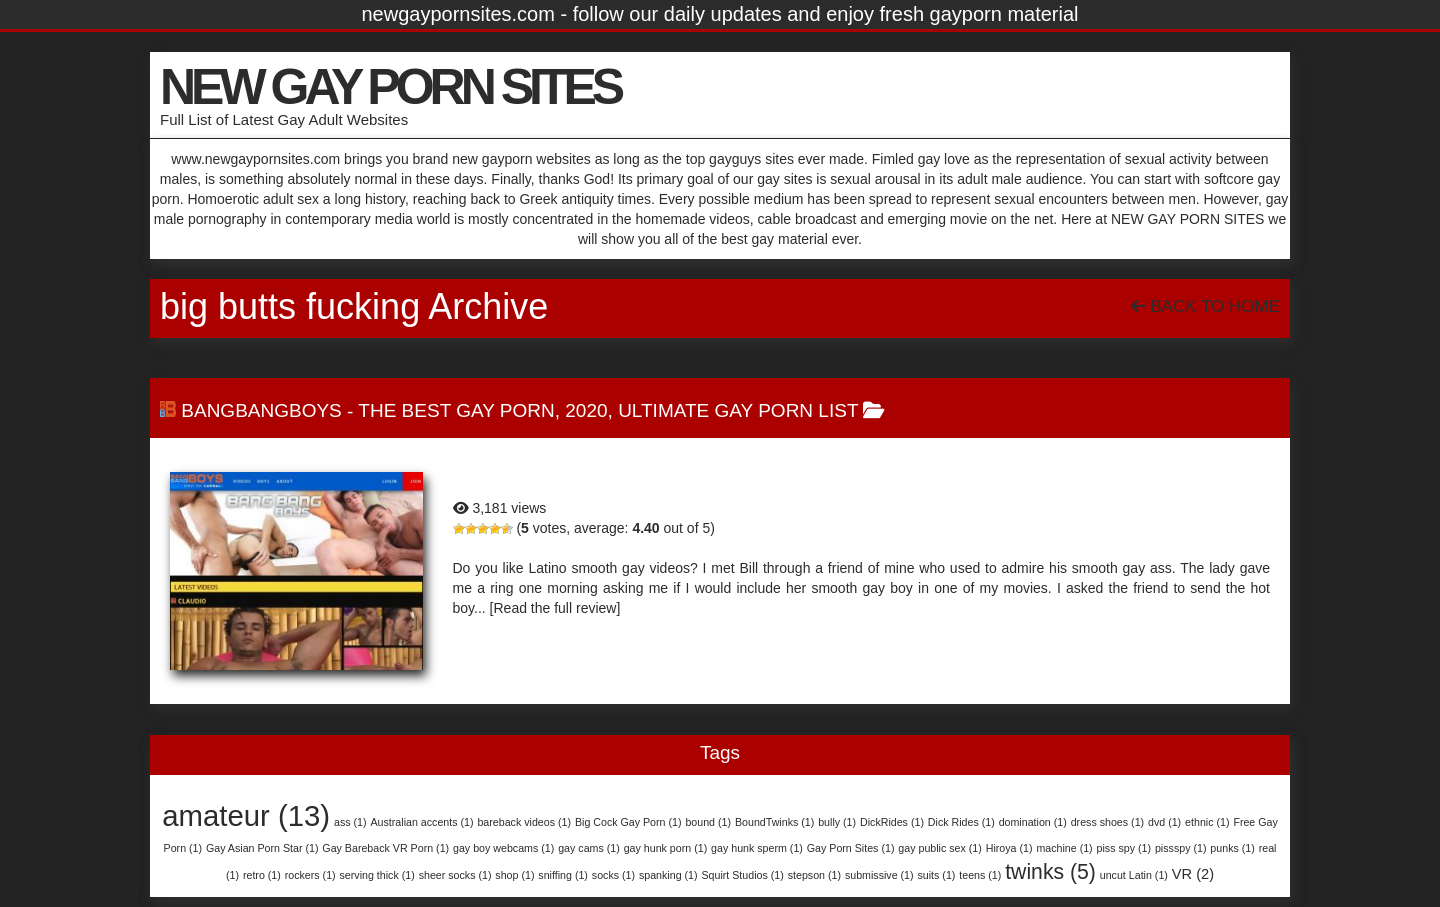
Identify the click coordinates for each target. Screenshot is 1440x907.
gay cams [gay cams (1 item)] (589, 848)
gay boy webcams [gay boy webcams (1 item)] (503, 848)
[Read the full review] (555, 608)
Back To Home (1205, 306)
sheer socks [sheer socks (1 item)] (455, 875)
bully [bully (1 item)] (837, 822)
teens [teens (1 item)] (980, 875)
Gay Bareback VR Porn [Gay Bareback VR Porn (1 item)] (385, 848)
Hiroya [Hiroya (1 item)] (1009, 848)
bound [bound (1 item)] (708, 822)
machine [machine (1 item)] (1064, 848)
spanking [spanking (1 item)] (668, 875)
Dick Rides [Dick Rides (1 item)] (961, 822)
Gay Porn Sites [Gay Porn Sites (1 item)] (851, 848)
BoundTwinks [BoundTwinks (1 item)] (774, 822)
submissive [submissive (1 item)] (879, 875)
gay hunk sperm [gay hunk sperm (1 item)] (757, 848)
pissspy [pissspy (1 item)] (1181, 848)
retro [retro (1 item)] (262, 875)
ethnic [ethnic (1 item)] (1207, 822)
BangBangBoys (261, 410)
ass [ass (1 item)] (350, 822)
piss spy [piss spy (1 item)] (1124, 848)
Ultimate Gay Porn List (738, 410)
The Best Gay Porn (456, 410)
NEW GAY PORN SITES (390, 87)
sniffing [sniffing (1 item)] (563, 875)
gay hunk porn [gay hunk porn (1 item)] (666, 848)
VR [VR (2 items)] (1193, 874)
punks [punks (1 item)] (1232, 848)
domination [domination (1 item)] (1033, 822)
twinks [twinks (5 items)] (1050, 871)
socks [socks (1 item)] (613, 875)
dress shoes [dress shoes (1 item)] (1107, 822)
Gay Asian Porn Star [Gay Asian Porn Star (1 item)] (262, 848)
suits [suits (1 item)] (936, 875)
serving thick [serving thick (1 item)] (377, 875)
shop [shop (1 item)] (514, 875)
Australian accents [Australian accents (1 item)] (421, 822)
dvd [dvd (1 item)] (1164, 822)
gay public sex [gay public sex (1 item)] (940, 848)
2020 (586, 410)
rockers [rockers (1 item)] (310, 875)
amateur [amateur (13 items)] (246, 815)
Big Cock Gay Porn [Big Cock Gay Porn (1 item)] (628, 822)
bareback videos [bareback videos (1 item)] (524, 822)
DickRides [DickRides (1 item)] (892, 822)
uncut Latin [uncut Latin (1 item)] (1134, 875)
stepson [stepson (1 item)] (814, 875)
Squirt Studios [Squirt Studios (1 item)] (742, 875)
